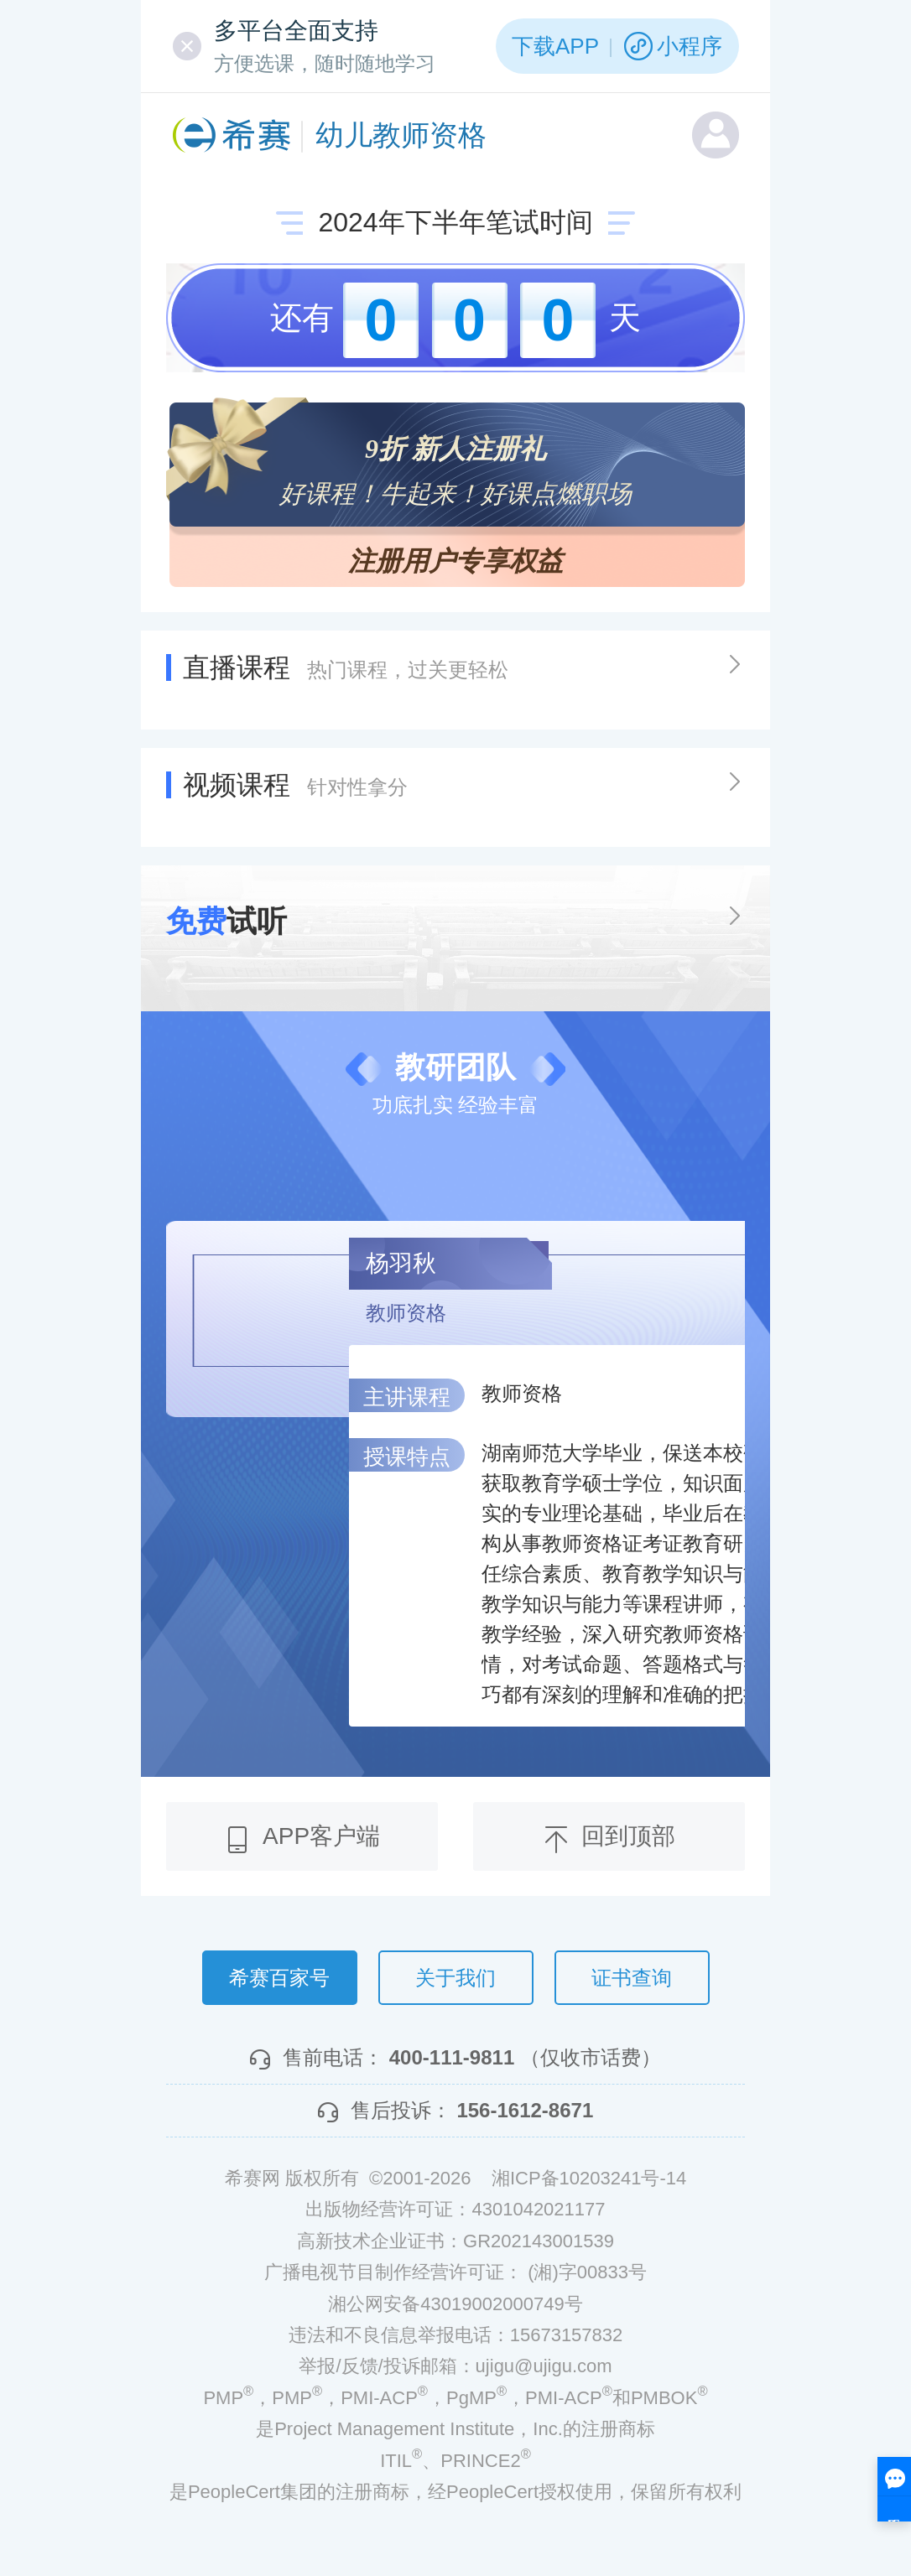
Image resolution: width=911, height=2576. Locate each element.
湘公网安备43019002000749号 (455, 2303)
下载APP (555, 46)
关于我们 (455, 1977)
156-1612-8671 (524, 2110)
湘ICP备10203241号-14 (589, 2178)
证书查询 (631, 1977)
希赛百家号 (279, 1977)
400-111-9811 (451, 2057)
